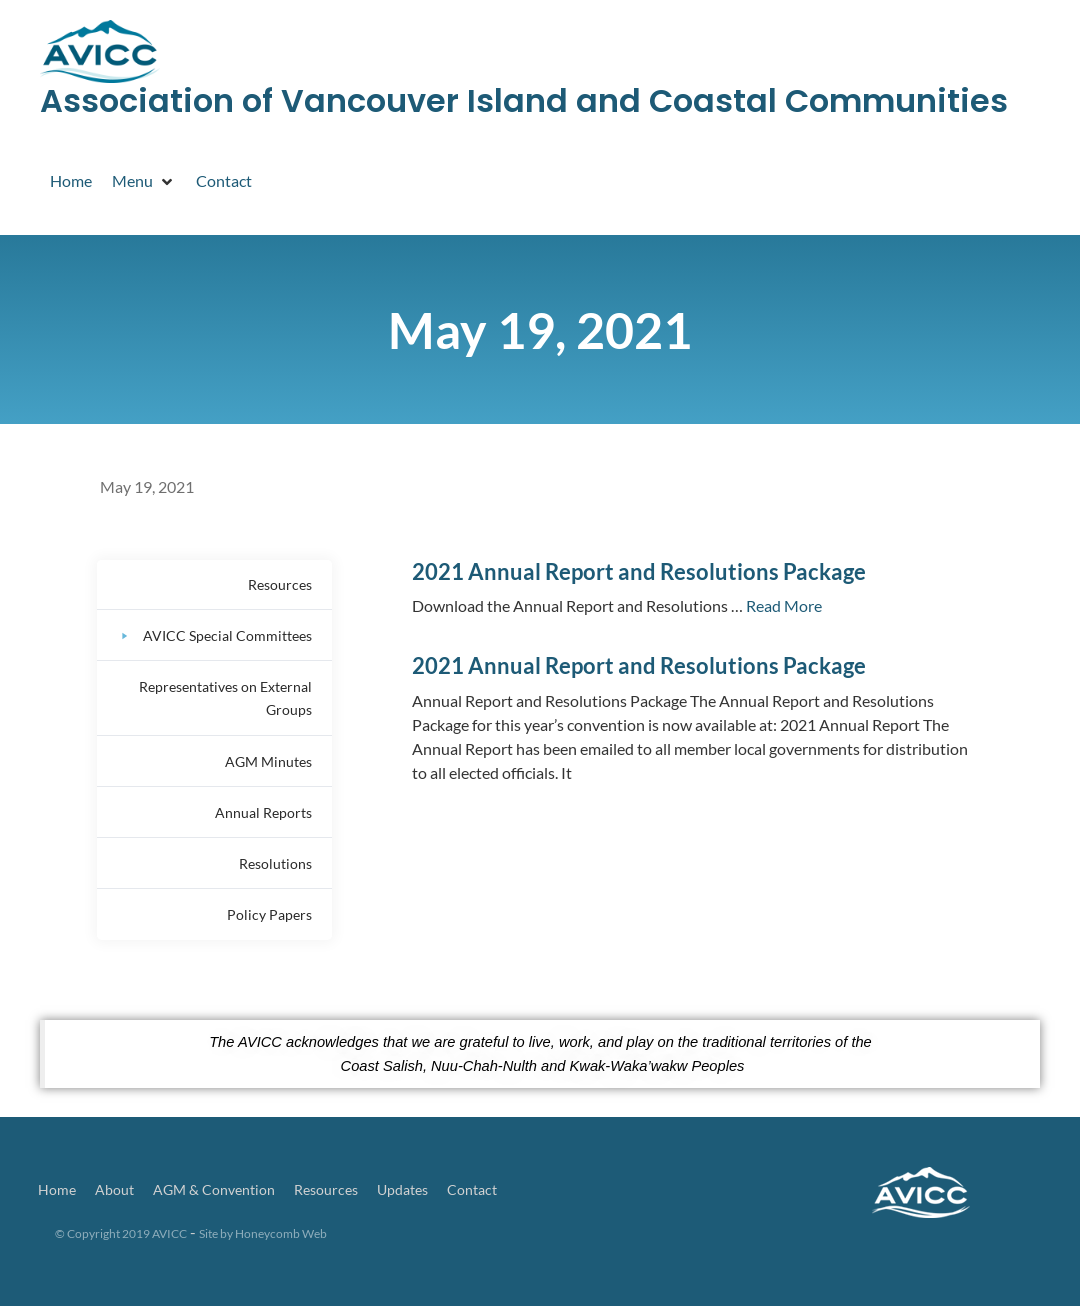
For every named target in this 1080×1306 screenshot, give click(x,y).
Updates (402, 1189)
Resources (326, 1189)
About (114, 1189)
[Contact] (224, 181)
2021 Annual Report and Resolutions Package (639, 571)
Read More (784, 605)
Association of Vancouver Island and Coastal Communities (524, 100)
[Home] (71, 181)
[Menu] (144, 181)
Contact (472, 1189)
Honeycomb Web (281, 1233)
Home (57, 1189)
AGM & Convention (214, 1189)
